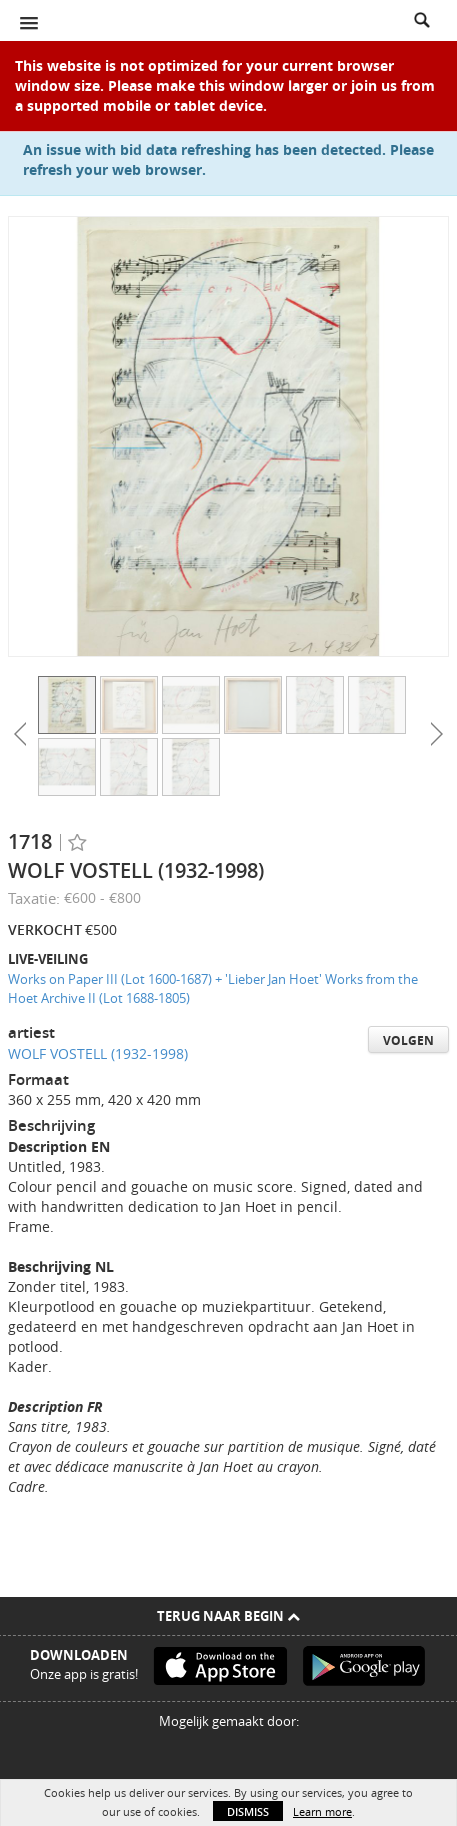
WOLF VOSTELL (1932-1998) (98, 1053)
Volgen (408, 1040)
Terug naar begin (228, 1616)
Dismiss (248, 1811)
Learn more (322, 1811)
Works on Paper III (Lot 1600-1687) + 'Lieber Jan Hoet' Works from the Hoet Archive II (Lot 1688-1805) (213, 988)
